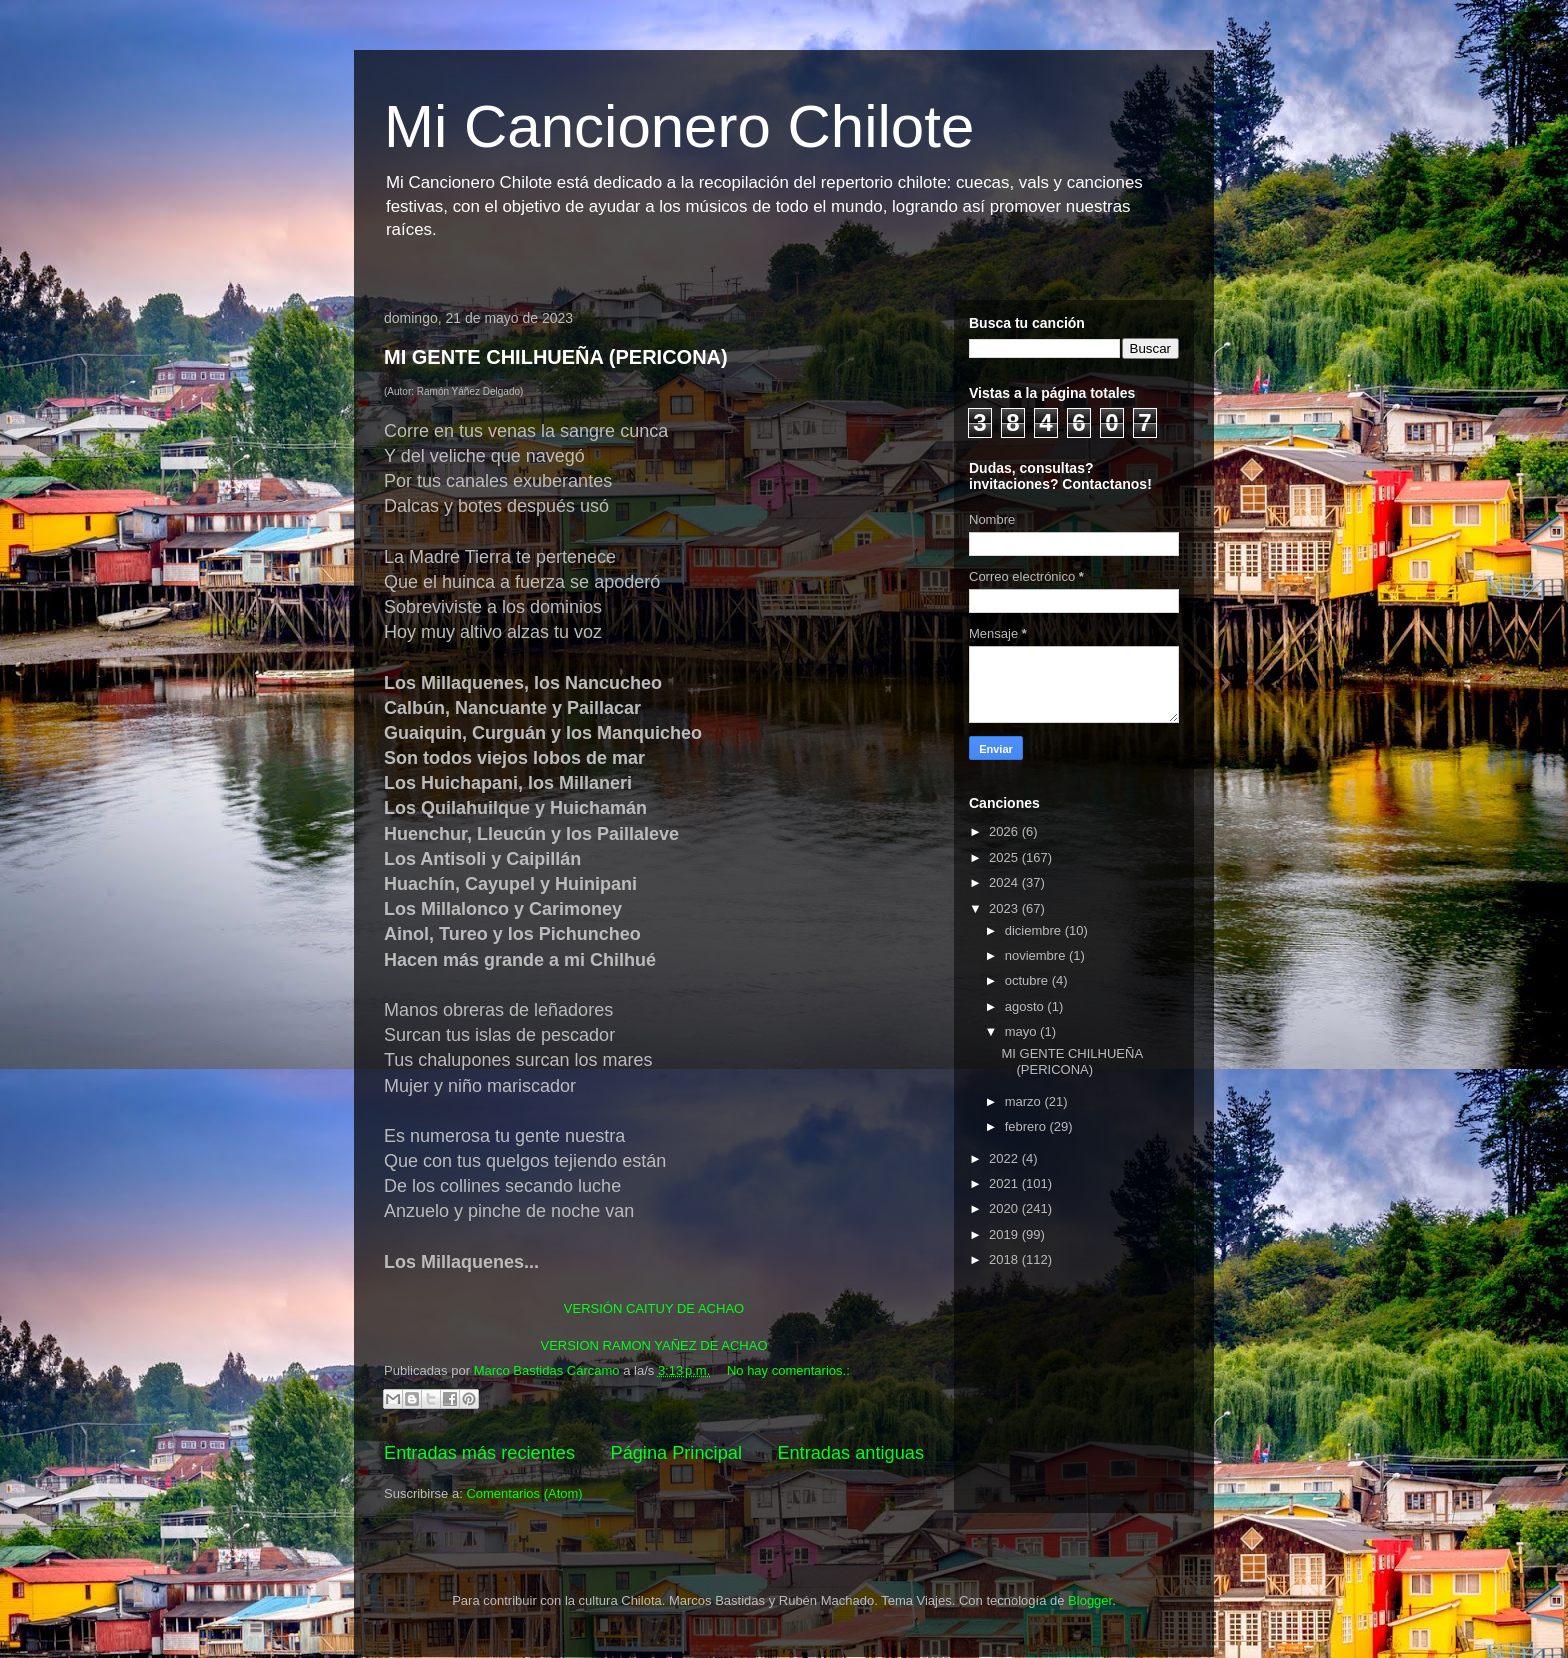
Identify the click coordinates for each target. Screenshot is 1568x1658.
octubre (1028, 980)
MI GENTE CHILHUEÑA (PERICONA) (556, 357)
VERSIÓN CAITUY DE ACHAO (654, 1308)
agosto (1026, 1006)
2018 (1005, 1259)
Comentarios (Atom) (524, 1493)
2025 (1005, 857)
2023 (1005, 908)
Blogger (1090, 1600)
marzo (1025, 1101)
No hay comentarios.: (788, 1370)
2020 (1005, 1208)
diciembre (1035, 930)
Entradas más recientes (479, 1453)
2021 (1005, 1183)
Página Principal (676, 1453)
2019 (1005, 1234)
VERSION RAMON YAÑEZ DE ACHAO (653, 1345)
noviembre (1037, 955)
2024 (1005, 882)
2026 (1005, 831)
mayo (1022, 1031)
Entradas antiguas (850, 1453)
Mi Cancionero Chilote (679, 126)
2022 (1005, 1158)
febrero (1027, 1126)
